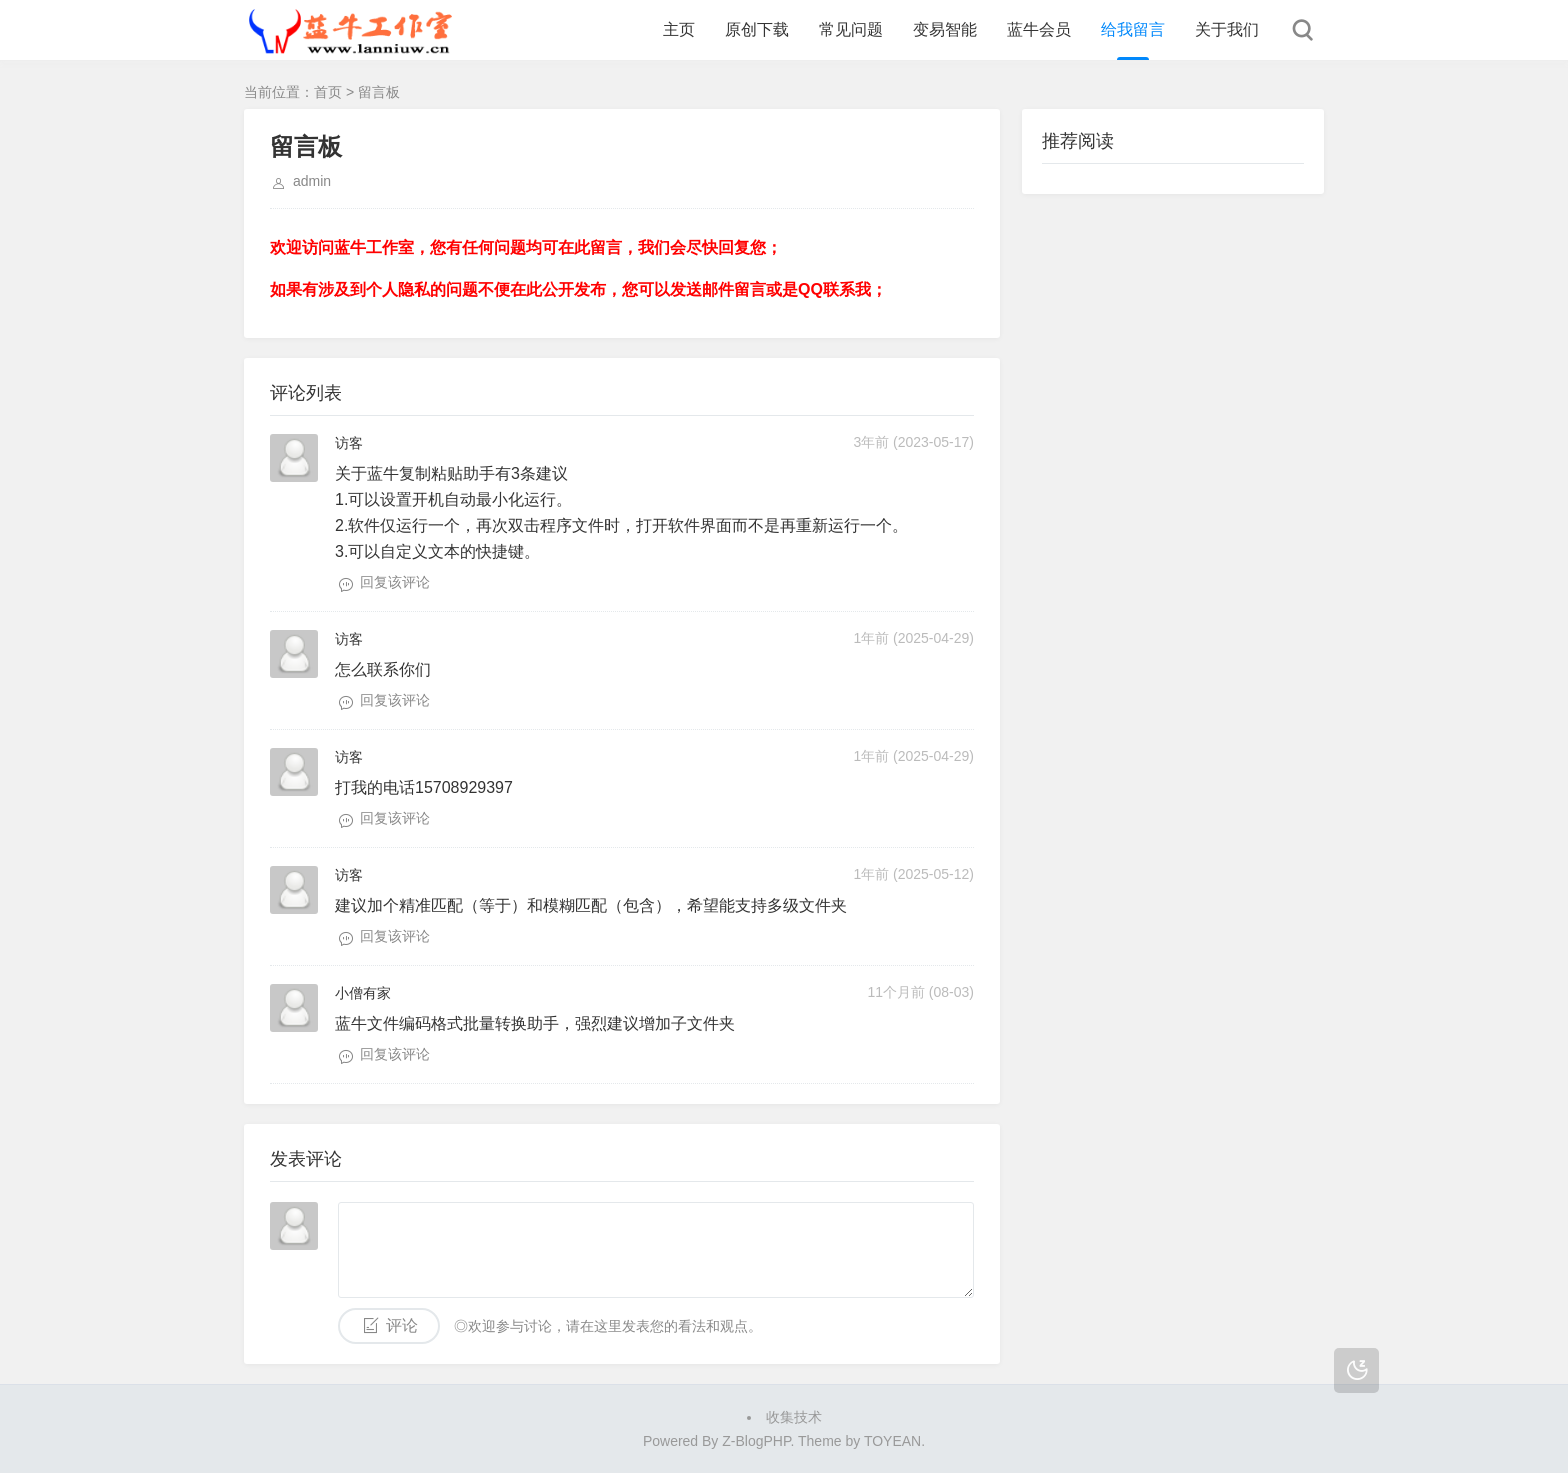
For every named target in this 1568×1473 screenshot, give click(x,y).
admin (312, 181)
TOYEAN (892, 1441)
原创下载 (757, 29)
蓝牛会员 (1039, 29)
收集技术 (794, 1417)
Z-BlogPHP (756, 1441)
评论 (402, 1325)
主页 (679, 29)
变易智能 (945, 29)
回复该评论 (395, 582)
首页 (328, 92)
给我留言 (1133, 29)
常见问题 (851, 29)
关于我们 (1227, 29)
